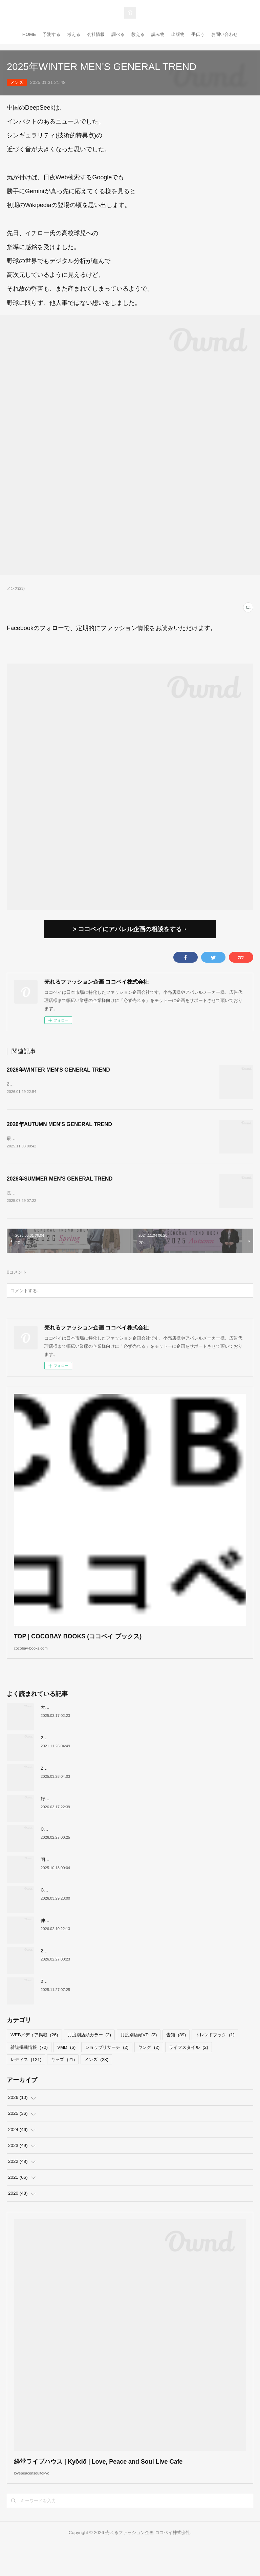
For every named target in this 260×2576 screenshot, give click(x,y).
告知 (176, 2057)
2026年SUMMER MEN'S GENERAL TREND (60, 1187)
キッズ (63, 2081)
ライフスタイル (188, 2069)
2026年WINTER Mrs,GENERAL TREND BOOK (88, 1973)
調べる (118, 34)
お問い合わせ (224, 34)
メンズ (16, 82)
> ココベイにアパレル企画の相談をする (127, 929)
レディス (25, 2081)
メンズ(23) (16, 588)
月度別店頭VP (139, 2057)
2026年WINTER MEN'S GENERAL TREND (58, 1070)
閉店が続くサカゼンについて (69, 1881)
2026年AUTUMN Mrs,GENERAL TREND (82, 2003)
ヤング (148, 2069)
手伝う (197, 34)
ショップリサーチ (106, 2069)
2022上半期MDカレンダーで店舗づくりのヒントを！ (93, 1760)
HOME (29, 34)
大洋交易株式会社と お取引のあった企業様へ (85, 1729)
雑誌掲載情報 (29, 2069)
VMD (66, 2069)
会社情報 (96, 34)
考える (73, 34)
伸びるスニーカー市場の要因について (78, 1942)
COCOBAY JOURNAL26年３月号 (74, 1851)
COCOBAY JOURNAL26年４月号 (74, 1912)
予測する (51, 34)
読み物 (158, 34)
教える (138, 34)
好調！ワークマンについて (67, 1820)
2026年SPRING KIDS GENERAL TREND (82, 1790)
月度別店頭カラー (89, 2057)
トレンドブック (214, 2057)
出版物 (178, 34)
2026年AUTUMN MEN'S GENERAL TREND (59, 1128)
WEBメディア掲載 (34, 2057)
